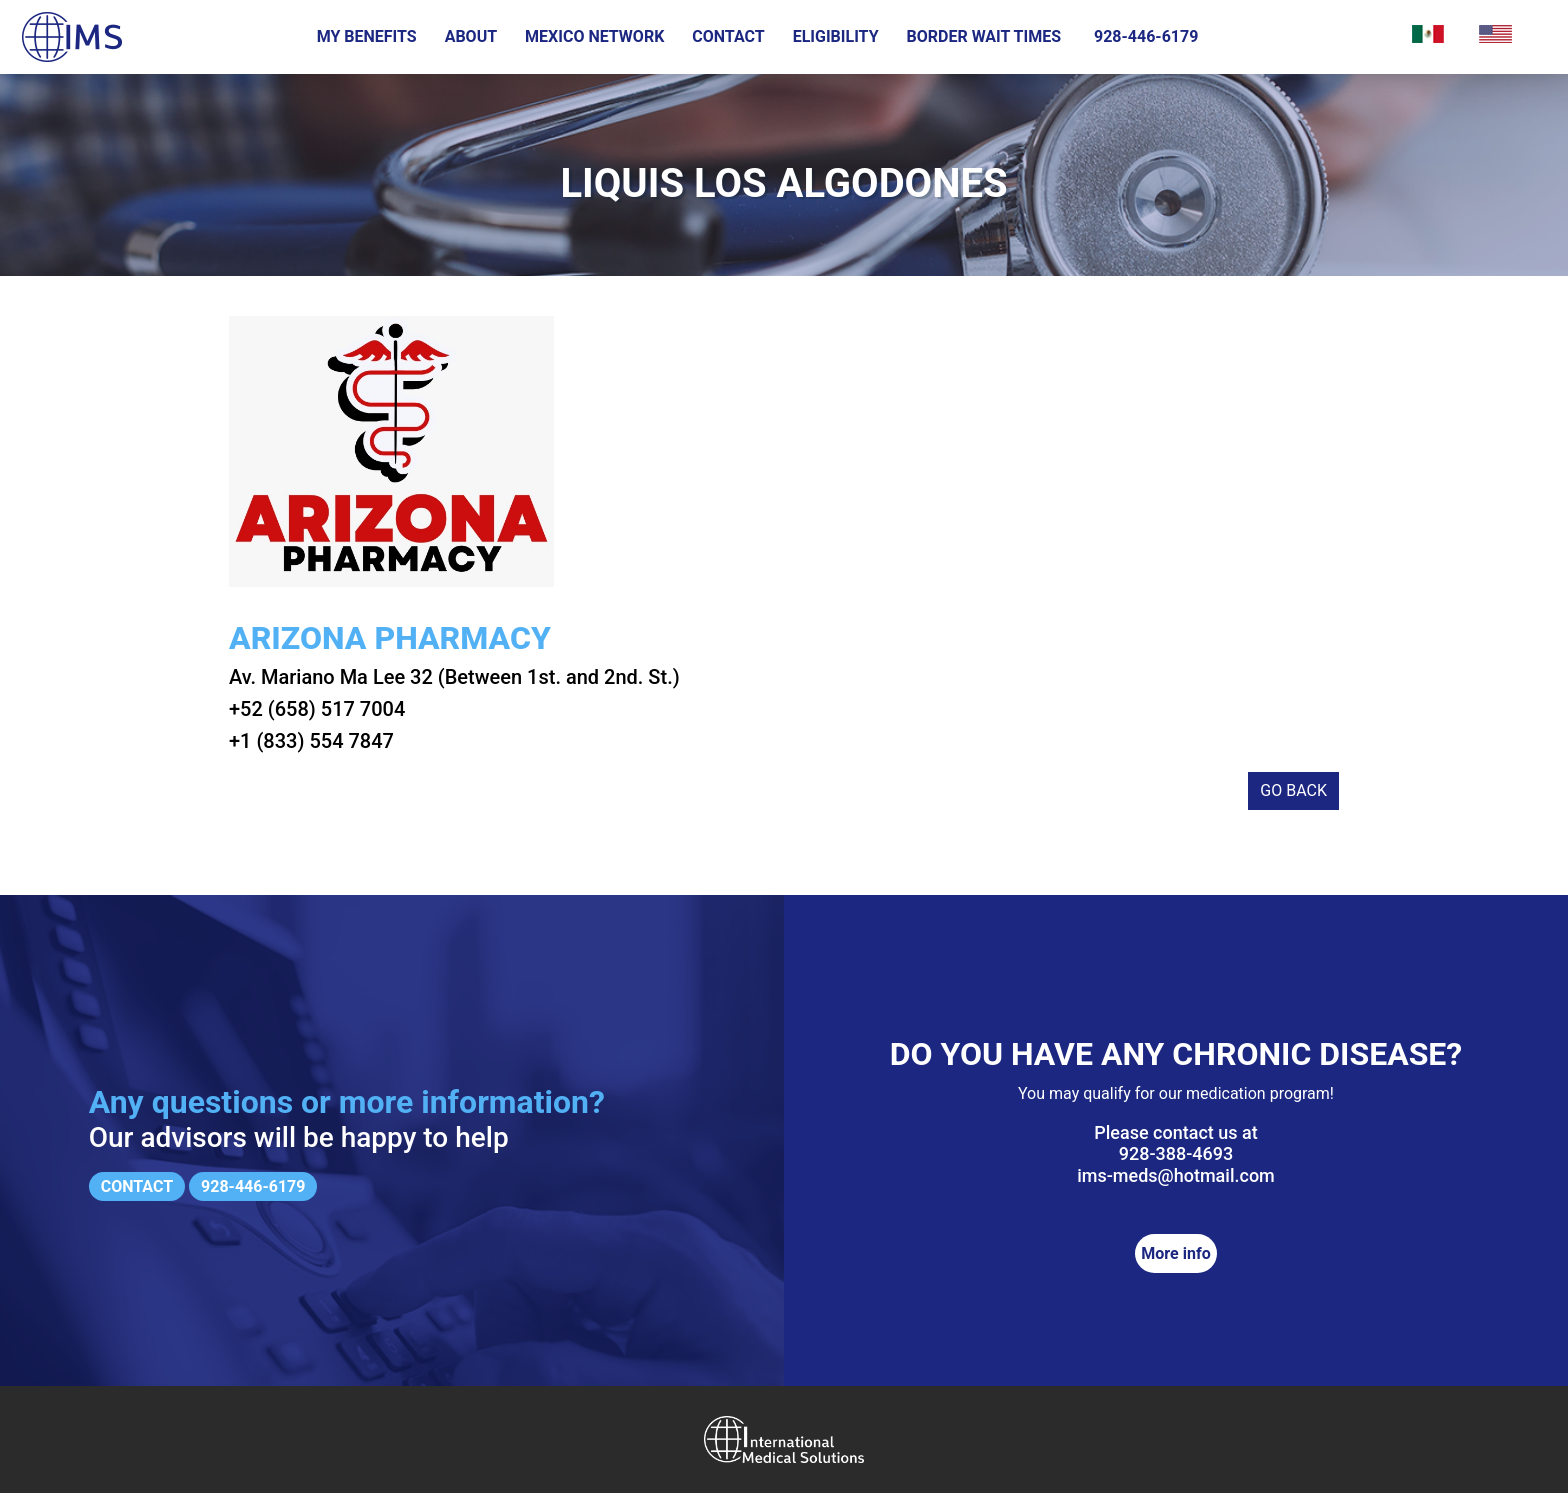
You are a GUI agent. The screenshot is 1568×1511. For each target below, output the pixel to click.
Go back (1293, 808)
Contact (728, 36)
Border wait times (984, 36)
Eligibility (836, 36)
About (471, 36)
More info (1175, 1271)
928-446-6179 (1146, 36)
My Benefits (367, 36)
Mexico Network (594, 36)
